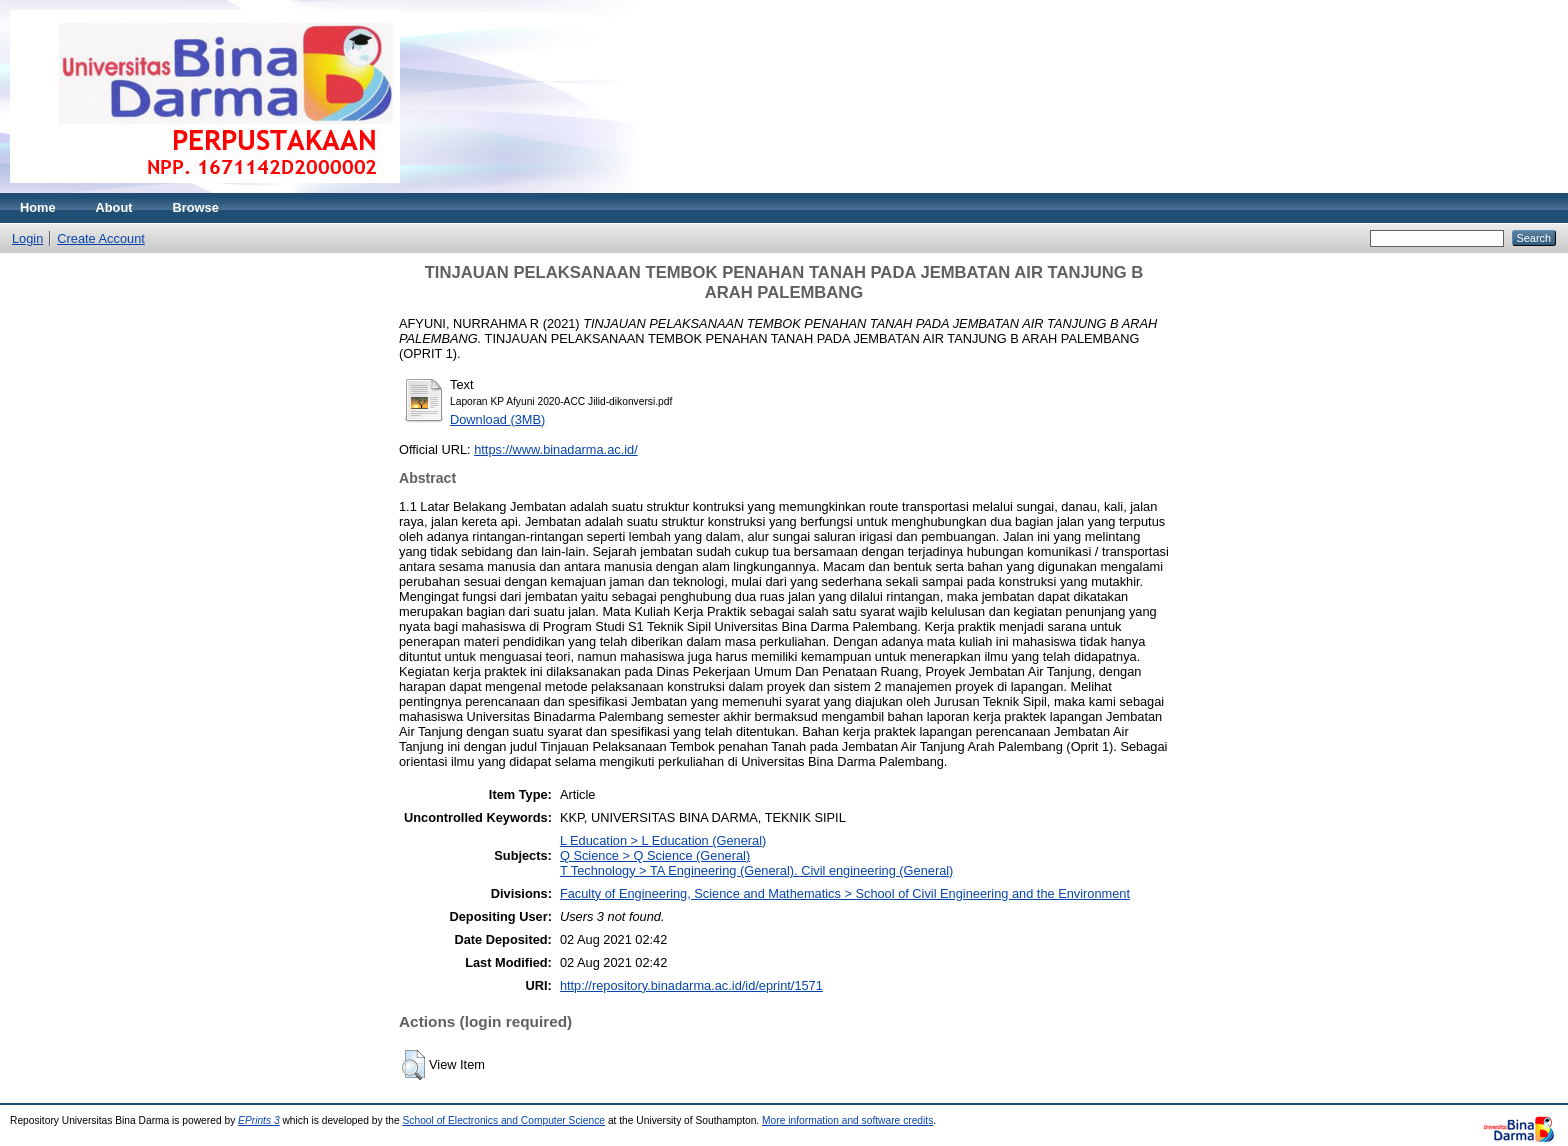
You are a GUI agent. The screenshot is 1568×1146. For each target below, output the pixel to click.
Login (27, 238)
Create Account (101, 238)
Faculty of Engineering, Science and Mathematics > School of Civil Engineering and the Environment (845, 893)
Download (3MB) (497, 419)
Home (38, 207)
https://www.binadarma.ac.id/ (556, 449)
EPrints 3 (259, 1120)
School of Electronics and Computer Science (504, 1120)
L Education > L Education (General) (663, 840)
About (114, 207)
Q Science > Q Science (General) (655, 855)
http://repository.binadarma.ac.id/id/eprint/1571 (691, 985)
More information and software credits (847, 1120)
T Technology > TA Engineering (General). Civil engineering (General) (757, 870)
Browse (196, 207)
